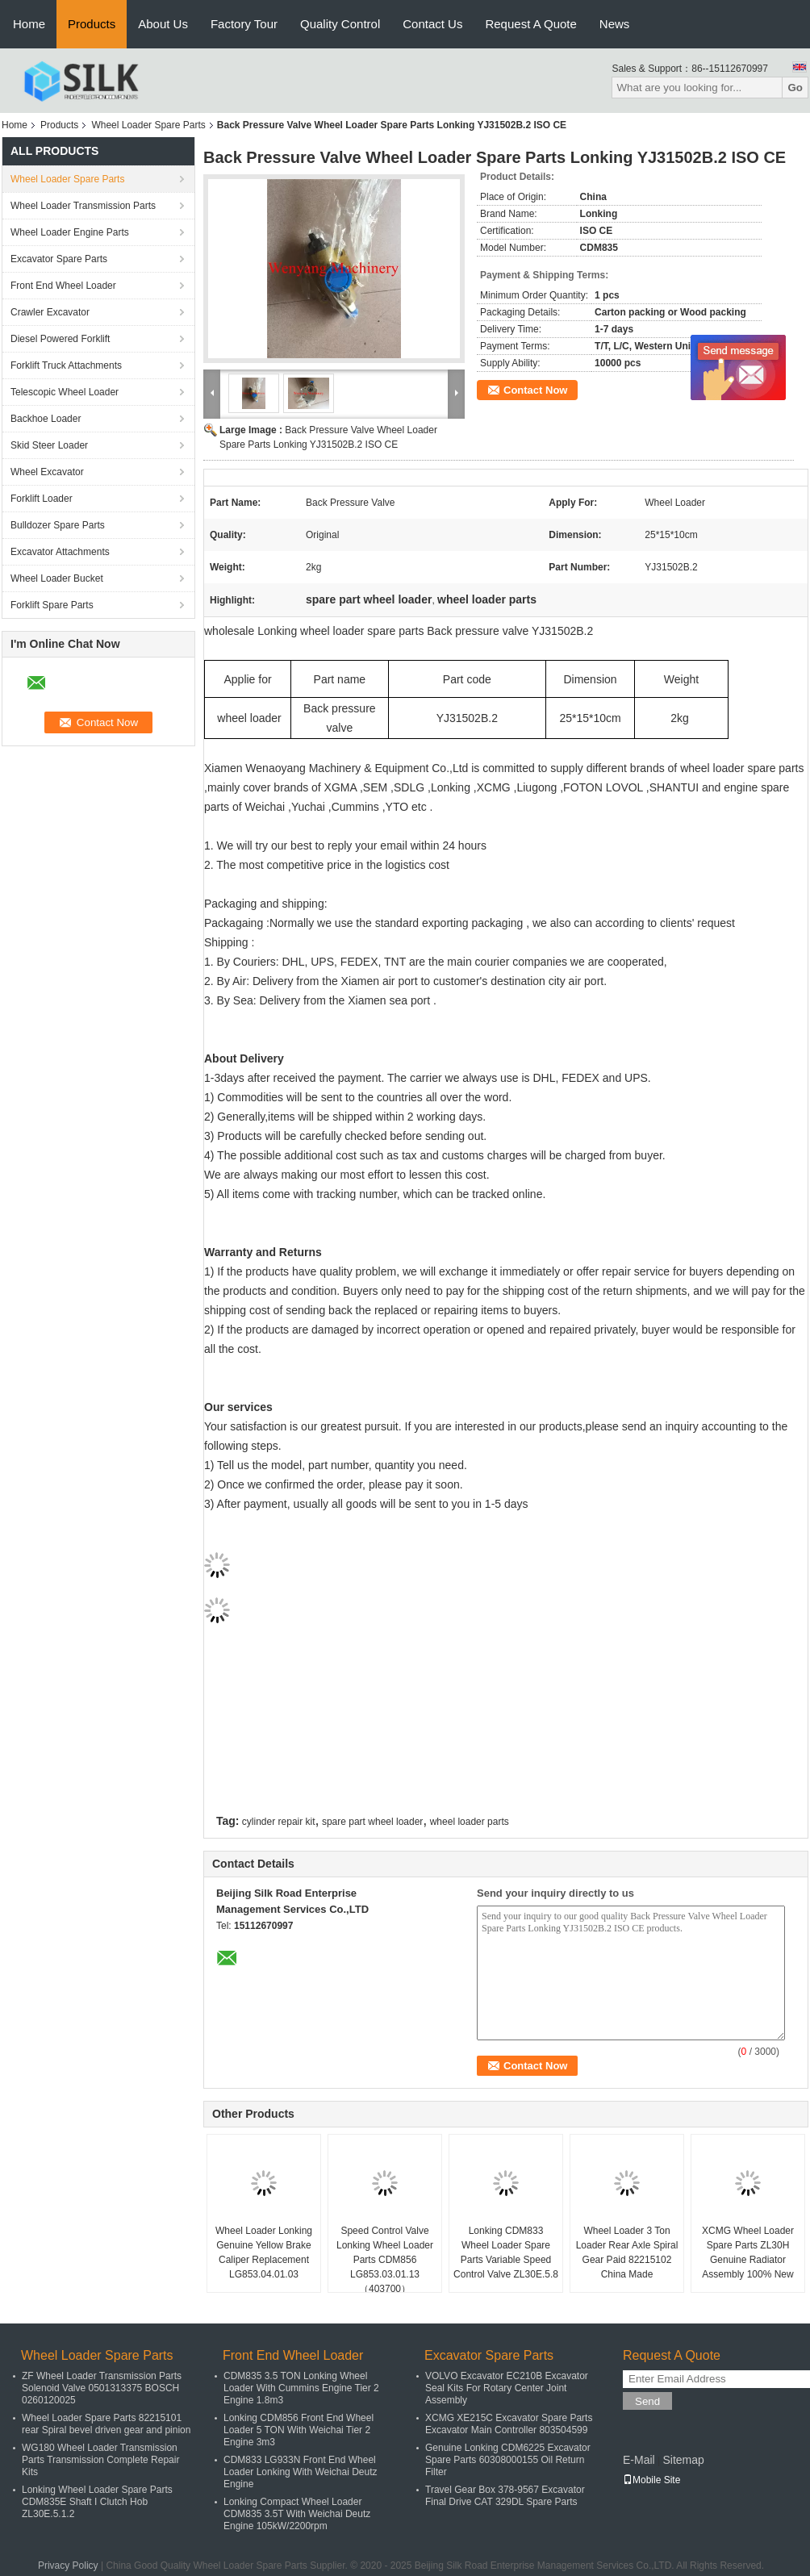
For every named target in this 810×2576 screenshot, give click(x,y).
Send (647, 2401)
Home (29, 24)
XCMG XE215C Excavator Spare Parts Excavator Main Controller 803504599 (508, 2424)
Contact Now (535, 390)
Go (795, 87)
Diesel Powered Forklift (60, 338)
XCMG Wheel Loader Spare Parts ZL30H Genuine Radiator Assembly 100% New (748, 2252)
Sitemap (683, 2459)
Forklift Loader (41, 498)
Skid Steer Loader (49, 445)
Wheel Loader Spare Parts (148, 125)
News (614, 24)
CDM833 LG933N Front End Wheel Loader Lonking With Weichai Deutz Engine (300, 2472)
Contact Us (432, 24)
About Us (163, 24)
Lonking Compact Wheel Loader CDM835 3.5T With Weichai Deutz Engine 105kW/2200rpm (296, 2514)
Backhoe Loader (45, 418)
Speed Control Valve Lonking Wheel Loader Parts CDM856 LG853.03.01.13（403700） (384, 2259)
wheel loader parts (469, 1821)
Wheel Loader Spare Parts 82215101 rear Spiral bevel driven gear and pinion (106, 2424)
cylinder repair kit (278, 1821)
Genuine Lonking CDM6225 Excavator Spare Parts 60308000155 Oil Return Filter (508, 2460)
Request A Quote (530, 24)
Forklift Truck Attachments (66, 365)
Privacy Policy (68, 2565)
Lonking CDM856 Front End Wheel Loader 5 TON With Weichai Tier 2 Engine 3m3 (298, 2430)
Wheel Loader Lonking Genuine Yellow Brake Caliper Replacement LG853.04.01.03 (263, 2252)
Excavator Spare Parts (58, 259)
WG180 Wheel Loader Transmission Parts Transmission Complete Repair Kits (100, 2460)
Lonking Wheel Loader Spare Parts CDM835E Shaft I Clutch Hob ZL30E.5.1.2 (97, 2502)
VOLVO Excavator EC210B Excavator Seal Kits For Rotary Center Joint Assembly (506, 2388)
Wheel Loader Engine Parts (69, 232)
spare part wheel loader (372, 1821)
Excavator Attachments (60, 551)
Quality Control (340, 24)
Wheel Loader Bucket (56, 578)
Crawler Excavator (50, 312)
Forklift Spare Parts (52, 605)
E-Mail (639, 2459)
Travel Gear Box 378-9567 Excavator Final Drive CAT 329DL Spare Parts (505, 2495)
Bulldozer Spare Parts (57, 525)
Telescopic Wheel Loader (64, 392)
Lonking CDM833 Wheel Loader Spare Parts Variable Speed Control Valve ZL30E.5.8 (505, 2252)
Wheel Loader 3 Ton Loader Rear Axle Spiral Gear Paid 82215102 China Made (627, 2252)
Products (91, 24)
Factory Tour (244, 24)
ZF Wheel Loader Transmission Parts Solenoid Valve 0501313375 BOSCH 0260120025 (102, 2388)
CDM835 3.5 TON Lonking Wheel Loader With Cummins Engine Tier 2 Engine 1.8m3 (301, 2388)
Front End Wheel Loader (63, 285)
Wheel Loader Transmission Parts (83, 205)
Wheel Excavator (47, 472)
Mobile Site (651, 2480)
